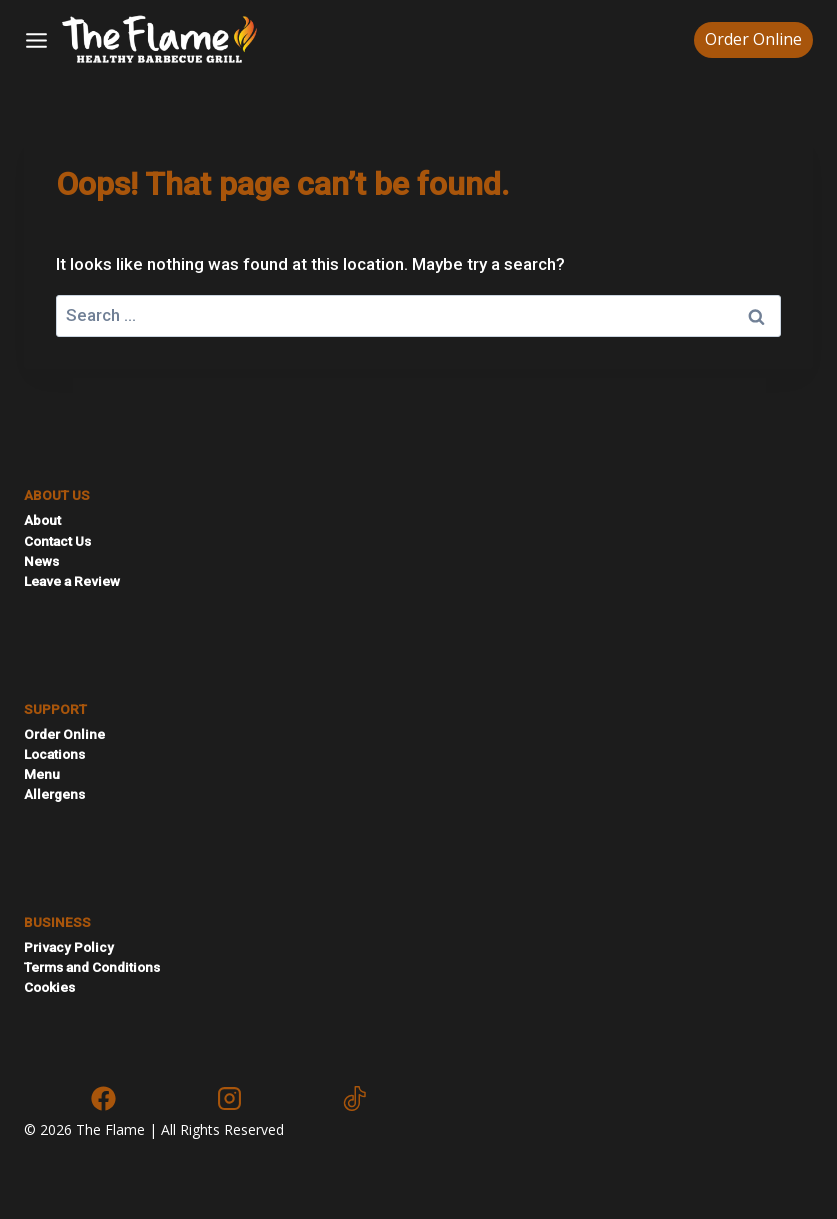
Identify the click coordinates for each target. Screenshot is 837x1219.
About (42, 520)
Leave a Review (72, 581)
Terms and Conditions (92, 967)
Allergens (54, 794)
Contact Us (57, 541)
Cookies (49, 987)
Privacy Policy (69, 947)
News (41, 561)
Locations (54, 754)
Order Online (753, 39)
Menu (42, 774)
